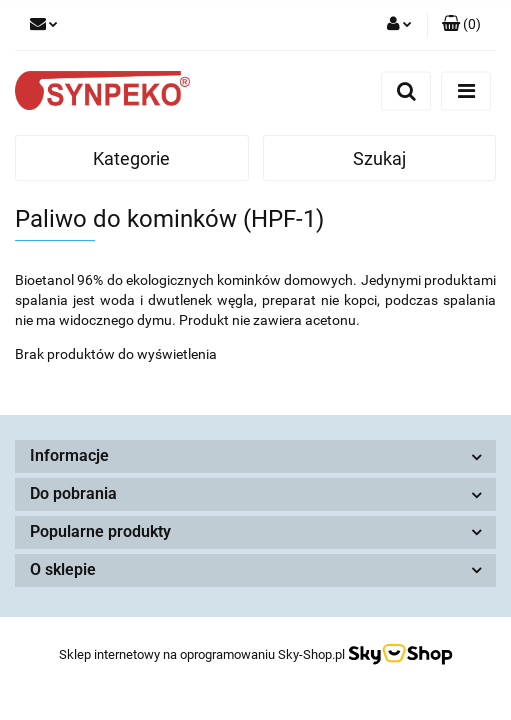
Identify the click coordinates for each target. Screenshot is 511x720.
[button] (461, 25)
